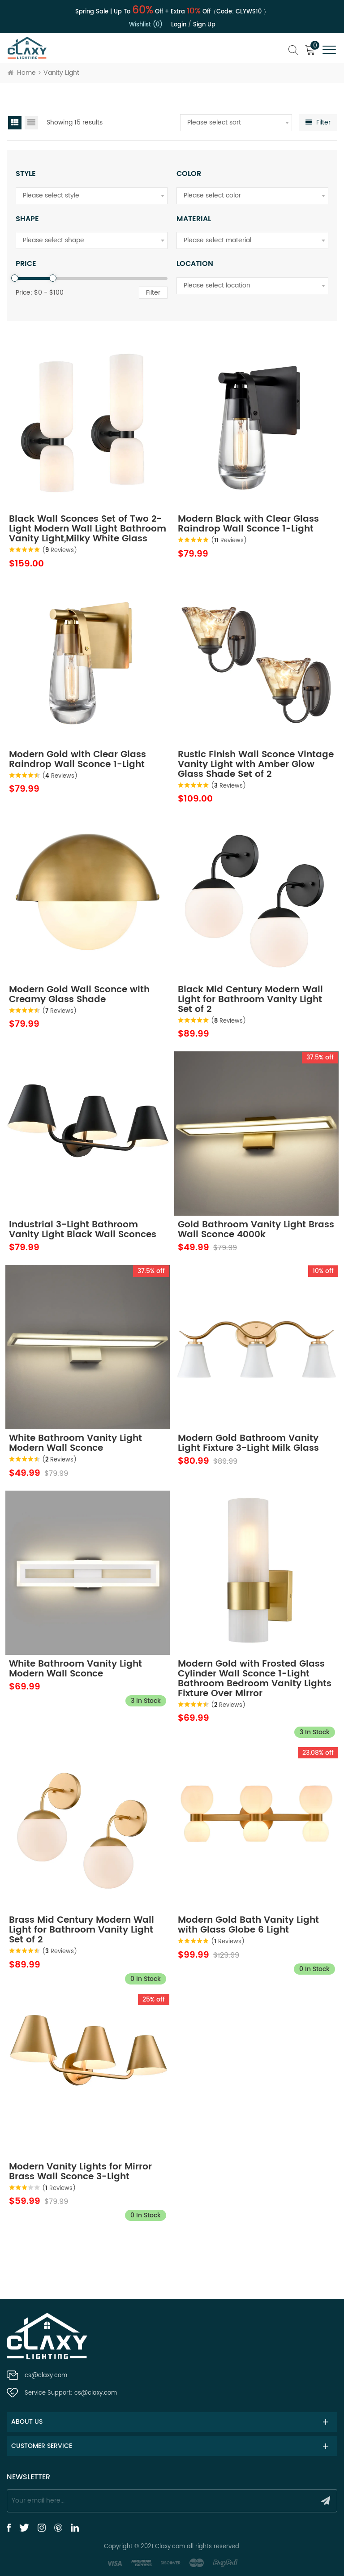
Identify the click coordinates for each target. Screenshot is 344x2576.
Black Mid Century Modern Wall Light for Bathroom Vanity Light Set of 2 (250, 1000)
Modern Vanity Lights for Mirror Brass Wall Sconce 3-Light (80, 2172)
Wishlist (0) (146, 25)
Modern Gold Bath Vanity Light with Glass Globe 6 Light (248, 1925)
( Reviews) (59, 550)
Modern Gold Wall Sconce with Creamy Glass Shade (79, 995)
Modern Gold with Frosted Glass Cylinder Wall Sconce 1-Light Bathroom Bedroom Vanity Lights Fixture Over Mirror (254, 1679)
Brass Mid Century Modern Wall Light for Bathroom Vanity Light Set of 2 (81, 1930)
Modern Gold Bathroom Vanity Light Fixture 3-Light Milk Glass (248, 1443)
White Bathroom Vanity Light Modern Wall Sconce (75, 1443)
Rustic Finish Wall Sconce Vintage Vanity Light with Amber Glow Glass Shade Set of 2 (256, 765)
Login (178, 25)
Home (22, 73)
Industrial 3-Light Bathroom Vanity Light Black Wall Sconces (82, 1230)
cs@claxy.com (46, 2375)
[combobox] (236, 122)
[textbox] (236, 123)
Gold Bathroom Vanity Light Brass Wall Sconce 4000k (256, 1230)
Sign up (204, 25)
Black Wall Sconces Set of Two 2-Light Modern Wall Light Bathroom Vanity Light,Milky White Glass (87, 529)
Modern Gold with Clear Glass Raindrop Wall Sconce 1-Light (77, 760)
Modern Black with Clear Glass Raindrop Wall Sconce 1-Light (248, 524)
